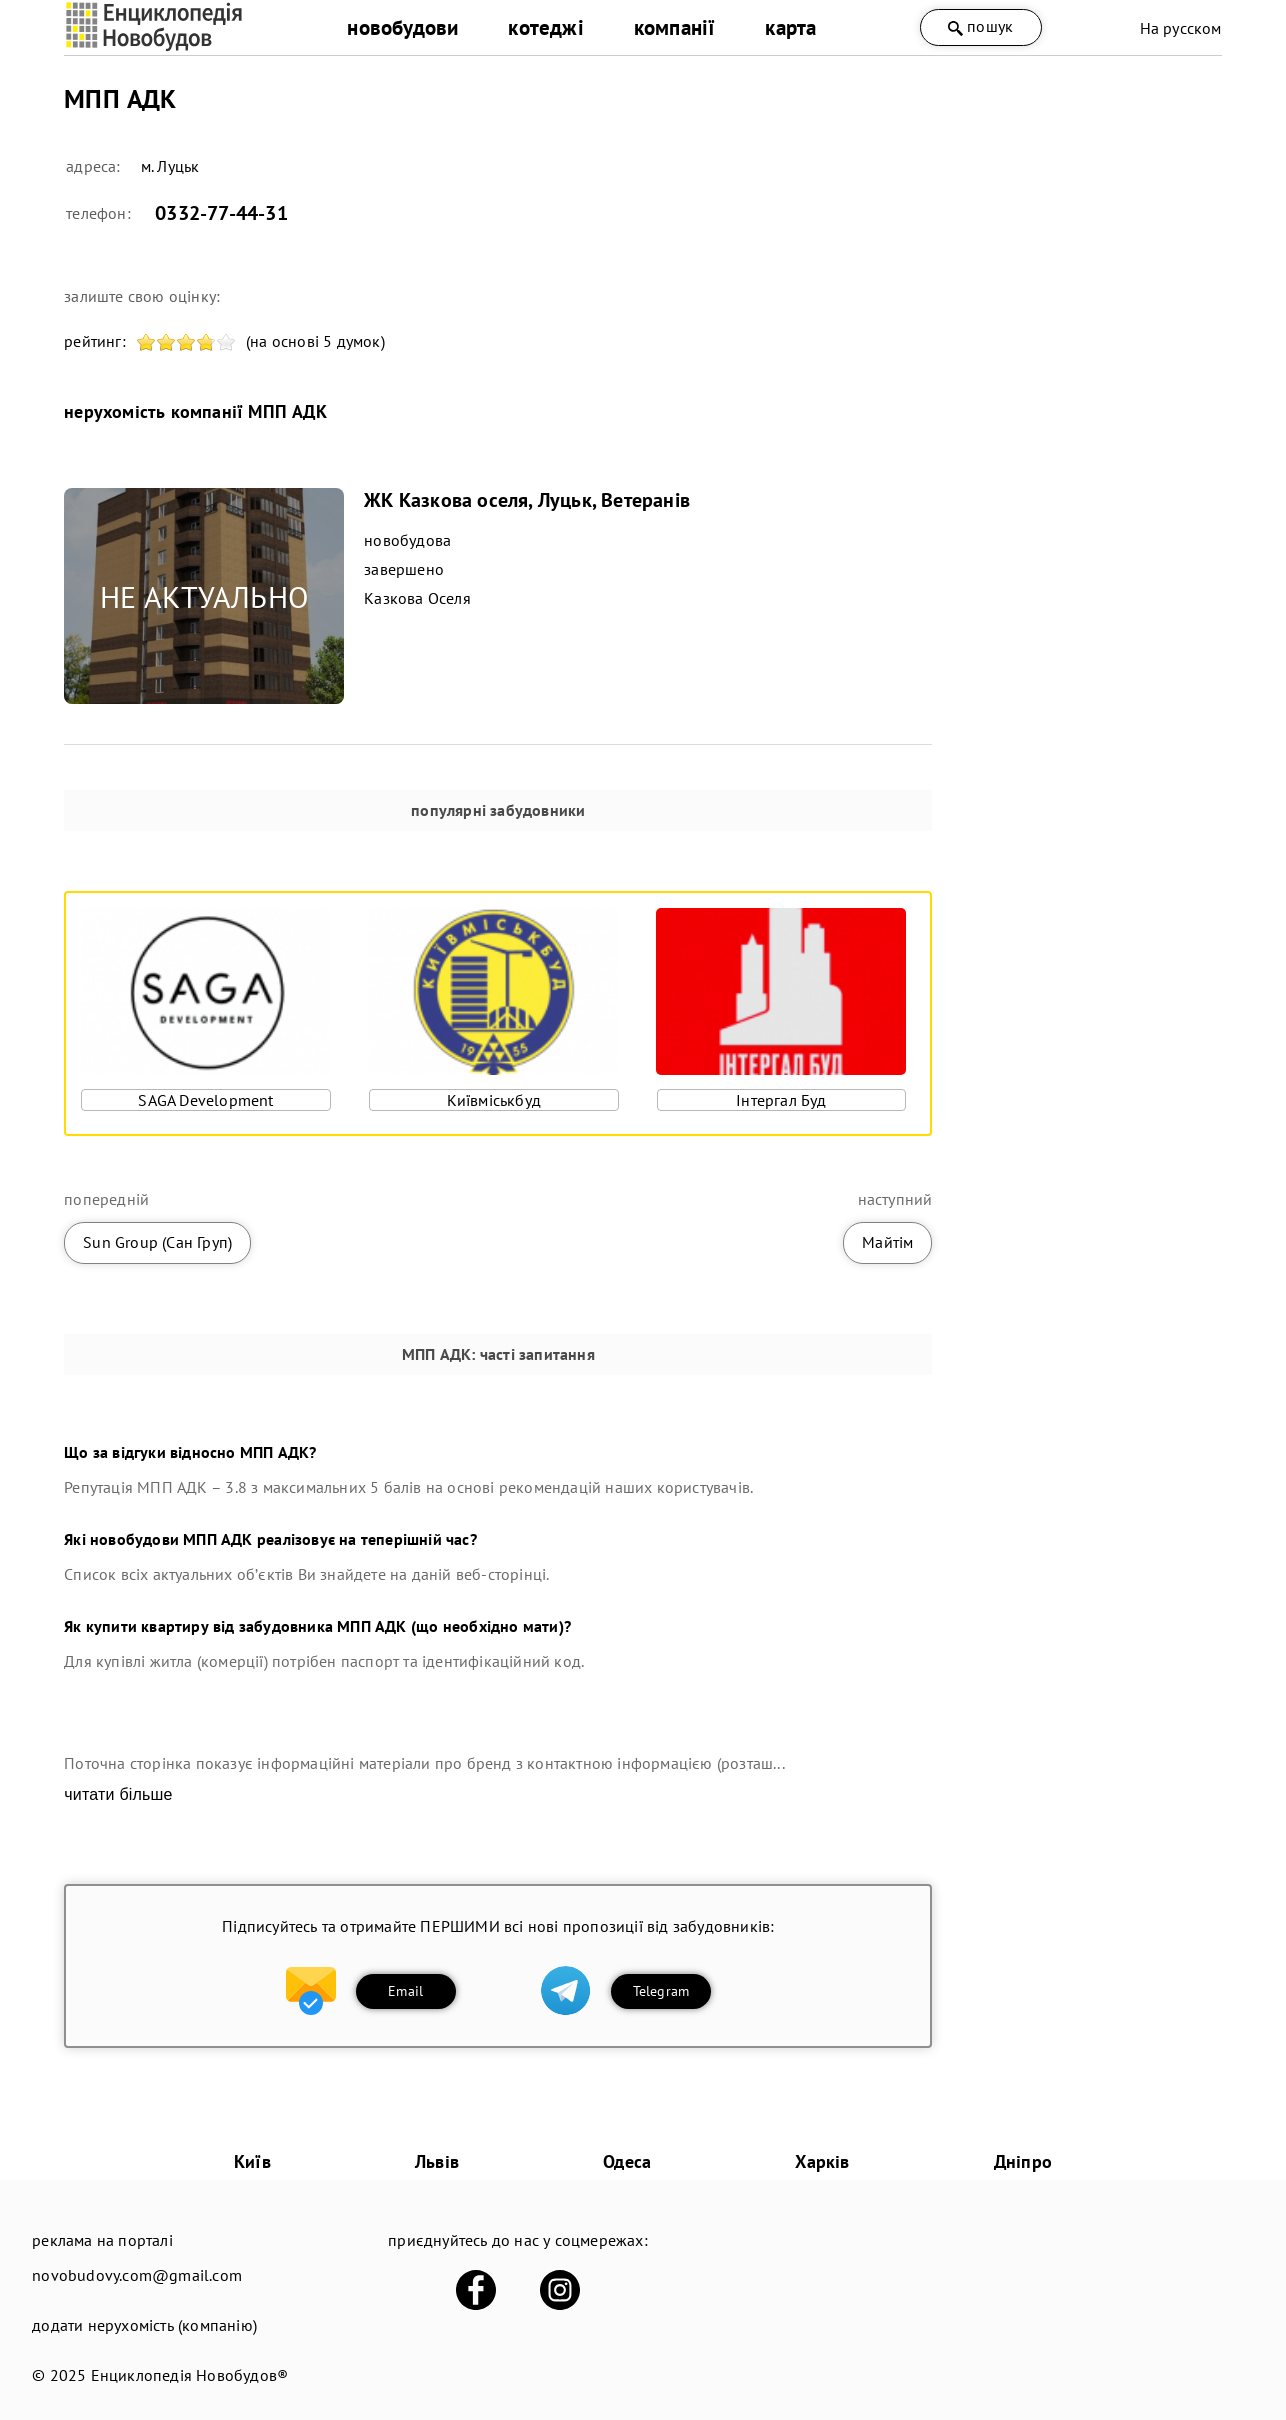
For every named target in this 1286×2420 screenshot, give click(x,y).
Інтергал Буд (781, 1100)
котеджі (545, 27)
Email (405, 1991)
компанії (675, 27)
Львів (437, 2161)
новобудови (402, 27)
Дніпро (1023, 2161)
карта (790, 27)
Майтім (887, 1242)
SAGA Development (205, 1100)
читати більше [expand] (118, 1794)
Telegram (661, 1991)
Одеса (627, 2161)
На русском (1181, 28)
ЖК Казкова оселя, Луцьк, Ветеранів (527, 500)
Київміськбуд (494, 1100)
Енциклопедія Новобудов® (190, 2375)
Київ (252, 2161)
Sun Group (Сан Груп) (157, 1242)
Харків (822, 2161)
